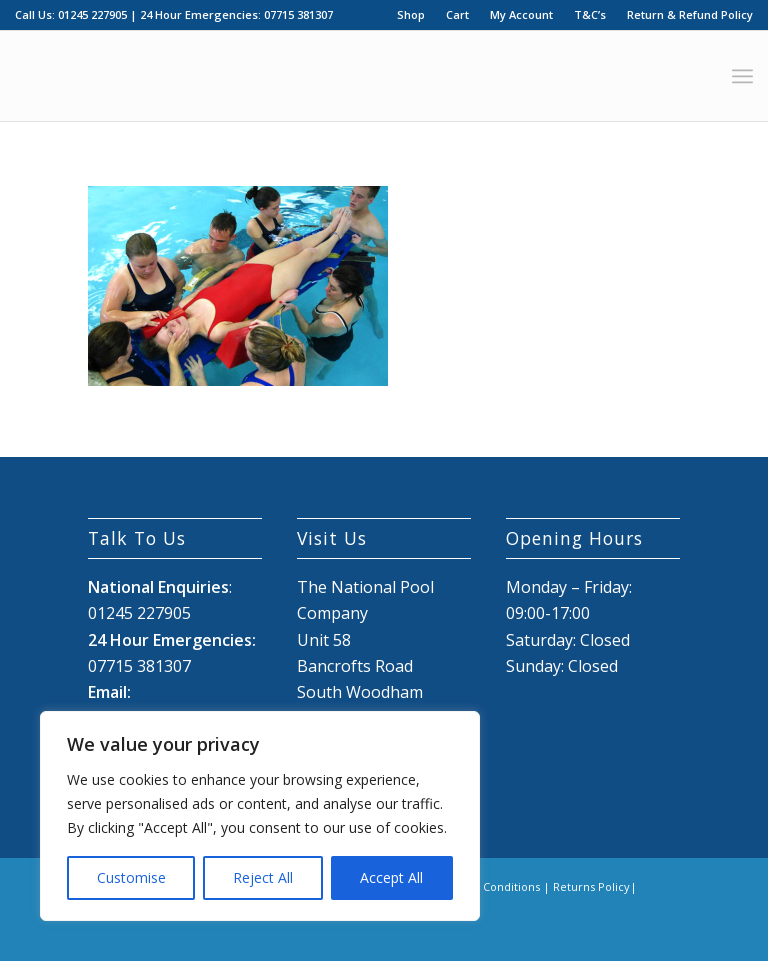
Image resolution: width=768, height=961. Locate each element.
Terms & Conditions (486, 886)
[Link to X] (635, 936)
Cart (457, 14)
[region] (260, 816)
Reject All (263, 877)
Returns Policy (591, 886)
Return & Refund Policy (690, 14)
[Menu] (742, 76)
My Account (521, 14)
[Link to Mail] (665, 936)
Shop (411, 14)
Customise (131, 877)
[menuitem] (411, 15)
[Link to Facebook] (605, 936)
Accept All (391, 877)
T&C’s (590, 14)
